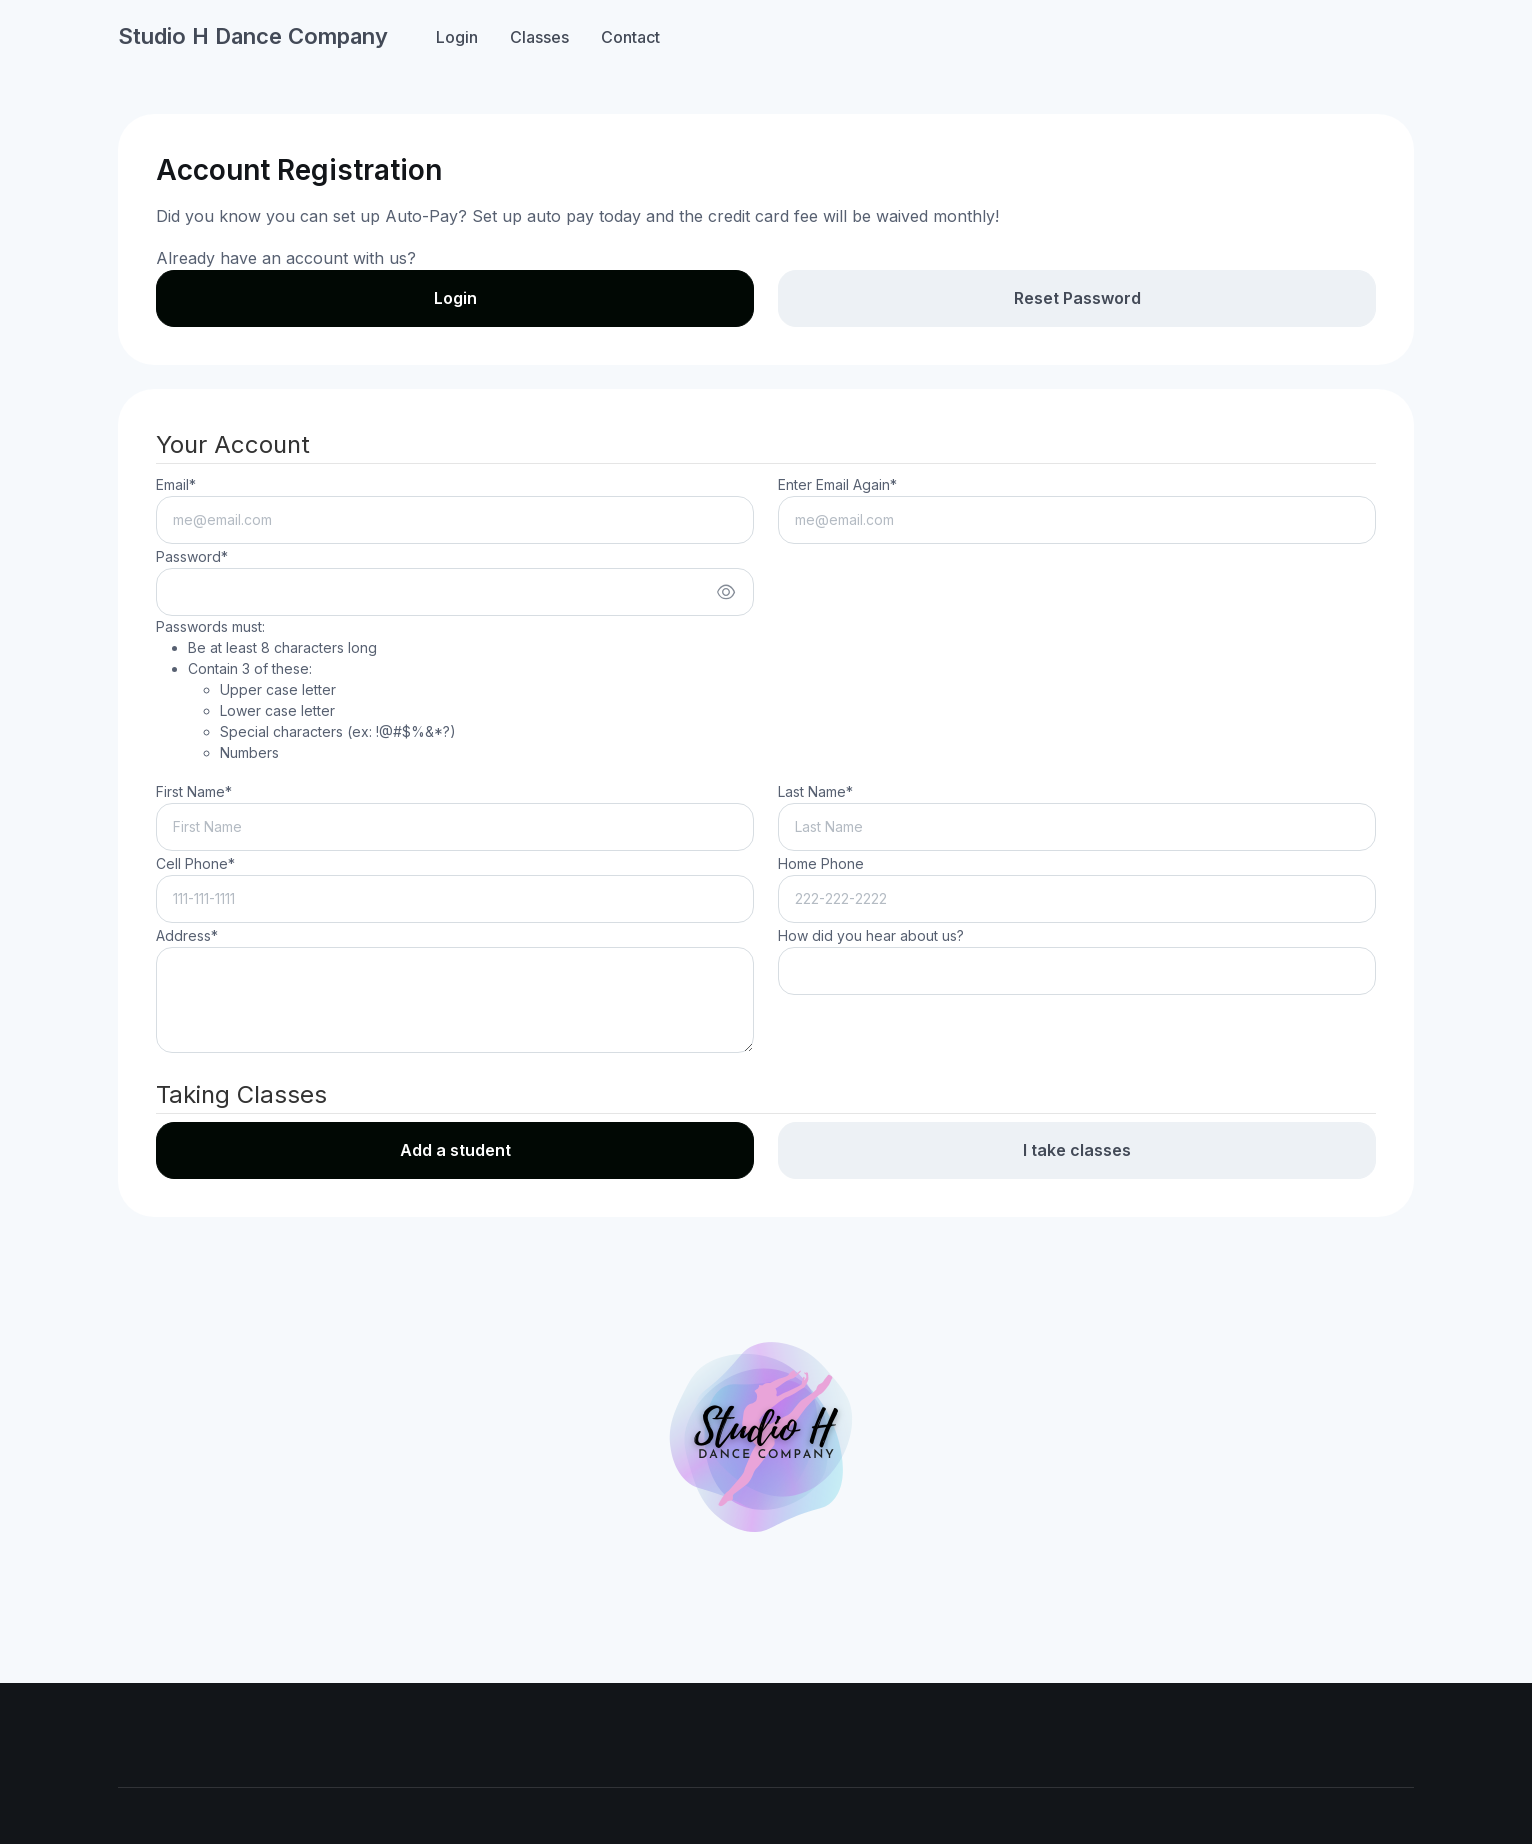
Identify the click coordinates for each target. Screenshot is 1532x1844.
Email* (176, 484)
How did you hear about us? (871, 935)
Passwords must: (306, 690)
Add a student (455, 1150)
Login (457, 37)
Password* (192, 556)
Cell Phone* (195, 863)
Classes (539, 37)
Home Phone (821, 863)
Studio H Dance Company (253, 36)
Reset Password (1077, 298)
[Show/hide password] (726, 592)
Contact (630, 37)
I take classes (1077, 1150)
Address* (187, 935)
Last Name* (815, 791)
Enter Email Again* (837, 484)
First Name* (194, 791)
